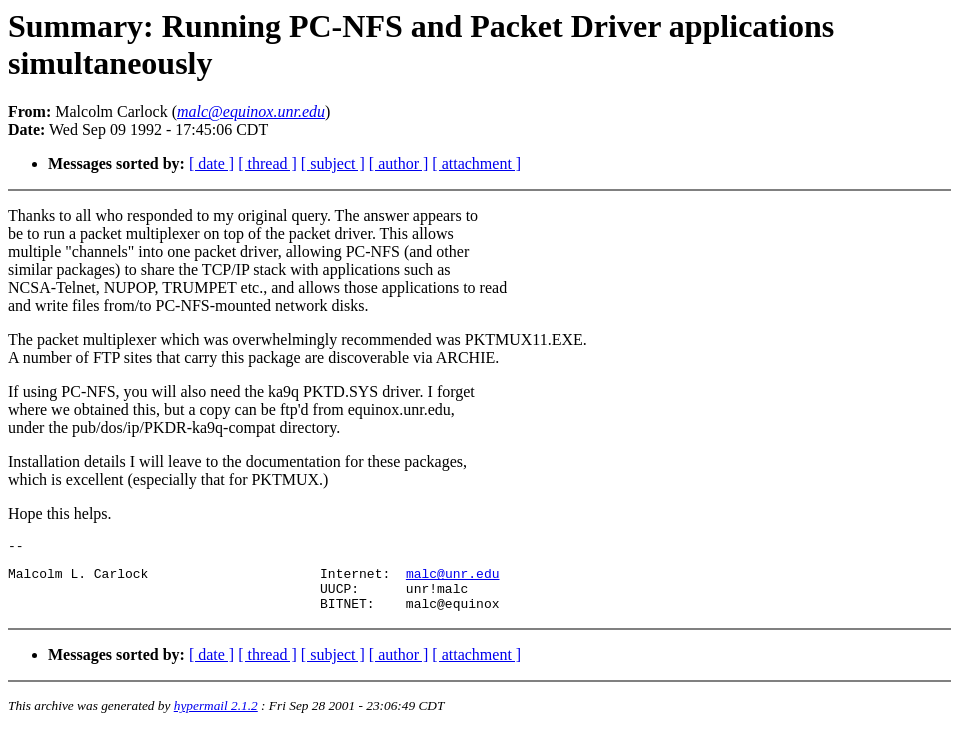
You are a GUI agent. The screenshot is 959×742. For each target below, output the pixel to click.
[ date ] (211, 163)
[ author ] (399, 163)
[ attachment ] (476, 163)
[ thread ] (267, 163)
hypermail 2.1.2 (216, 717)
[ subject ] (333, 163)
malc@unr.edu (453, 579)
